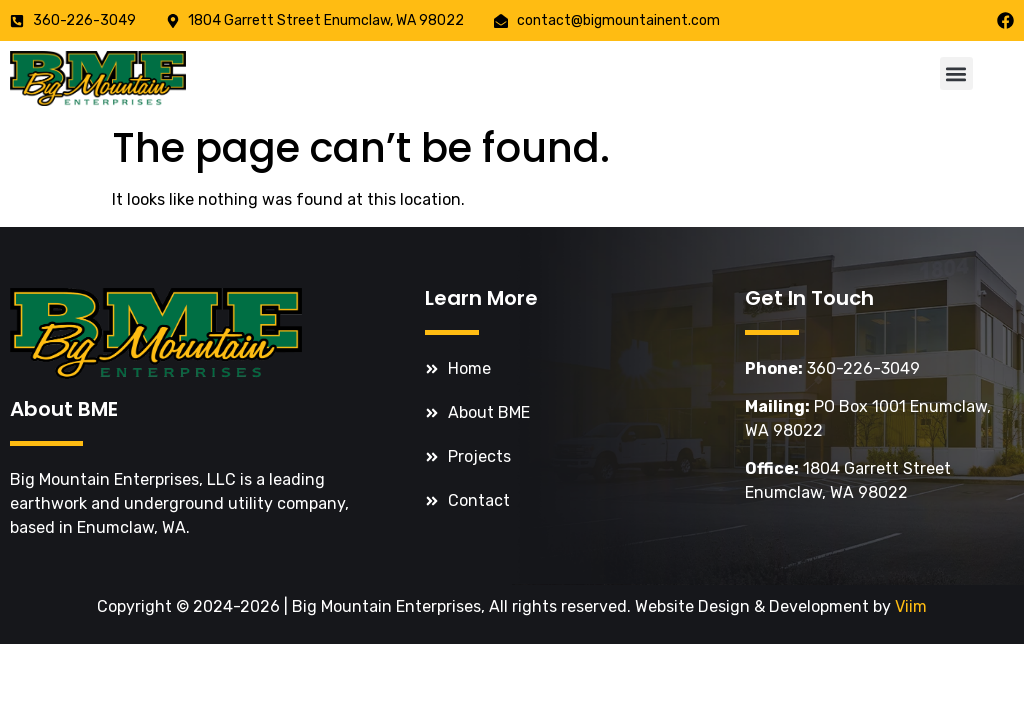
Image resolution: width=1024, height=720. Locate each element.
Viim (911, 606)
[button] (956, 73)
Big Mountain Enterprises (386, 606)
